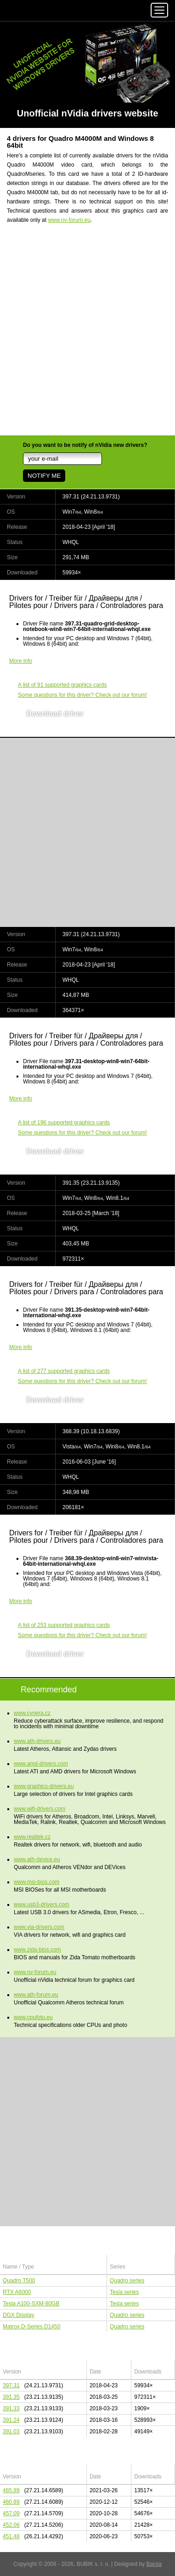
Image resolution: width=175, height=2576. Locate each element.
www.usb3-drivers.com (41, 1904)
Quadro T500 (19, 2280)
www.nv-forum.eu (69, 220)
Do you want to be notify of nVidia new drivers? (85, 445)
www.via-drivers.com (39, 1927)
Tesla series (124, 2292)
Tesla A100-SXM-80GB (31, 2303)
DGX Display (18, 2315)
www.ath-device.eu (37, 1859)
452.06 (11, 2525)
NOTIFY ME (44, 475)
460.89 (11, 2502)
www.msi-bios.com (36, 1882)
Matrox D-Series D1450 (31, 2326)
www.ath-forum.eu (36, 1994)
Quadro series (127, 2280)
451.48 (11, 2536)
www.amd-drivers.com (41, 1763)
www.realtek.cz (32, 1837)
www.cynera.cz (32, 1713)
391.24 (11, 2420)
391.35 (11, 2397)
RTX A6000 (17, 2292)
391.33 (11, 2408)
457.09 (11, 2513)
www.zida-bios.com (37, 1949)
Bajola (154, 2564)
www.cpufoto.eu (33, 2017)
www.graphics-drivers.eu (44, 1786)
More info (20, 661)
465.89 (11, 2490)
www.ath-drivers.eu (37, 1741)
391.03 (11, 2431)
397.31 (11, 2385)
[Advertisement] (87, 335)
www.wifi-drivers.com (39, 1809)
